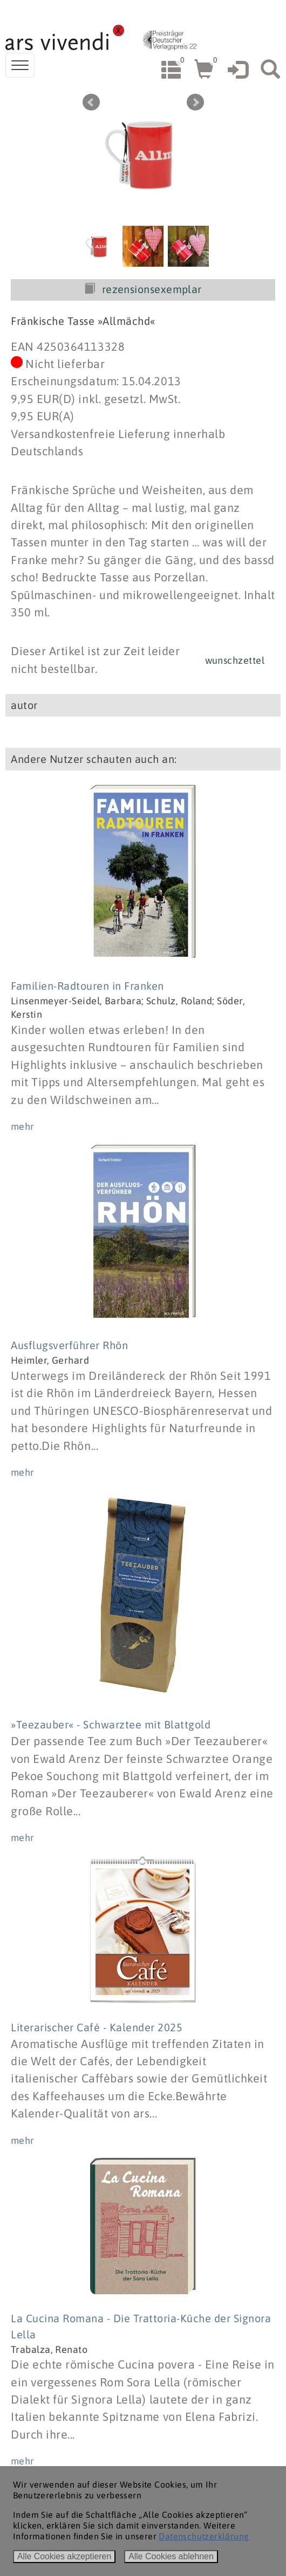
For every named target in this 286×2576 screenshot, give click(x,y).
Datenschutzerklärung (204, 2536)
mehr (23, 1126)
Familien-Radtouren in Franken (87, 986)
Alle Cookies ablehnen (171, 2556)
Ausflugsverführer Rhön (69, 1345)
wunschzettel (234, 660)
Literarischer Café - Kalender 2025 (96, 2027)
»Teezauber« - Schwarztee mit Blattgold (110, 1724)
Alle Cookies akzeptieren (64, 2556)
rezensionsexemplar (143, 289)
